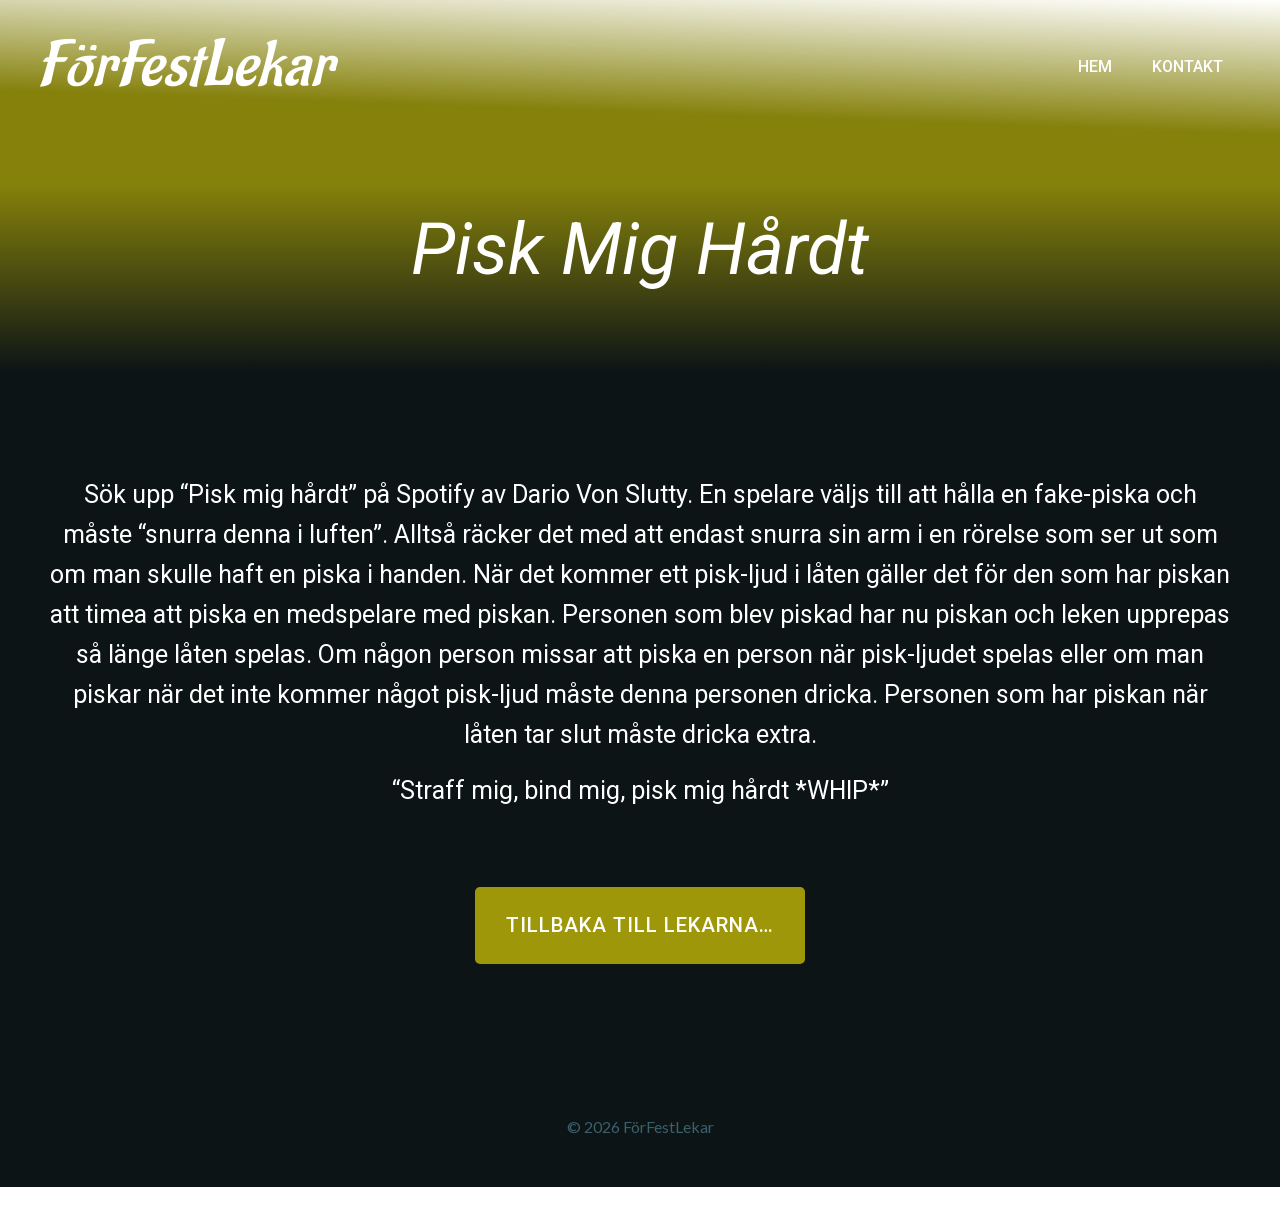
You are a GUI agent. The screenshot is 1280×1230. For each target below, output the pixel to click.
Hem (1093, 63)
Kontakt (1185, 63)
